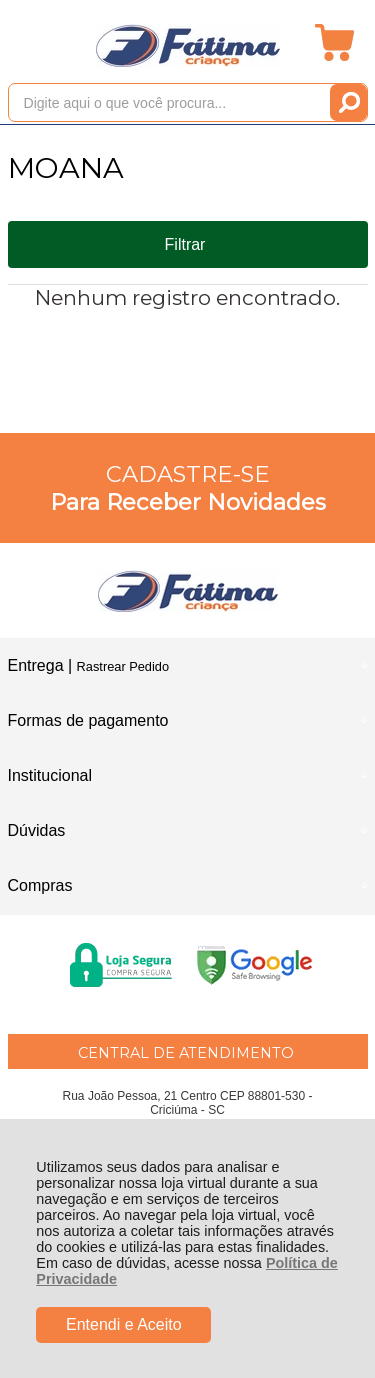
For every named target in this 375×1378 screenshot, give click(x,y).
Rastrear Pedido (123, 666)
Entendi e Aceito (124, 1324)
